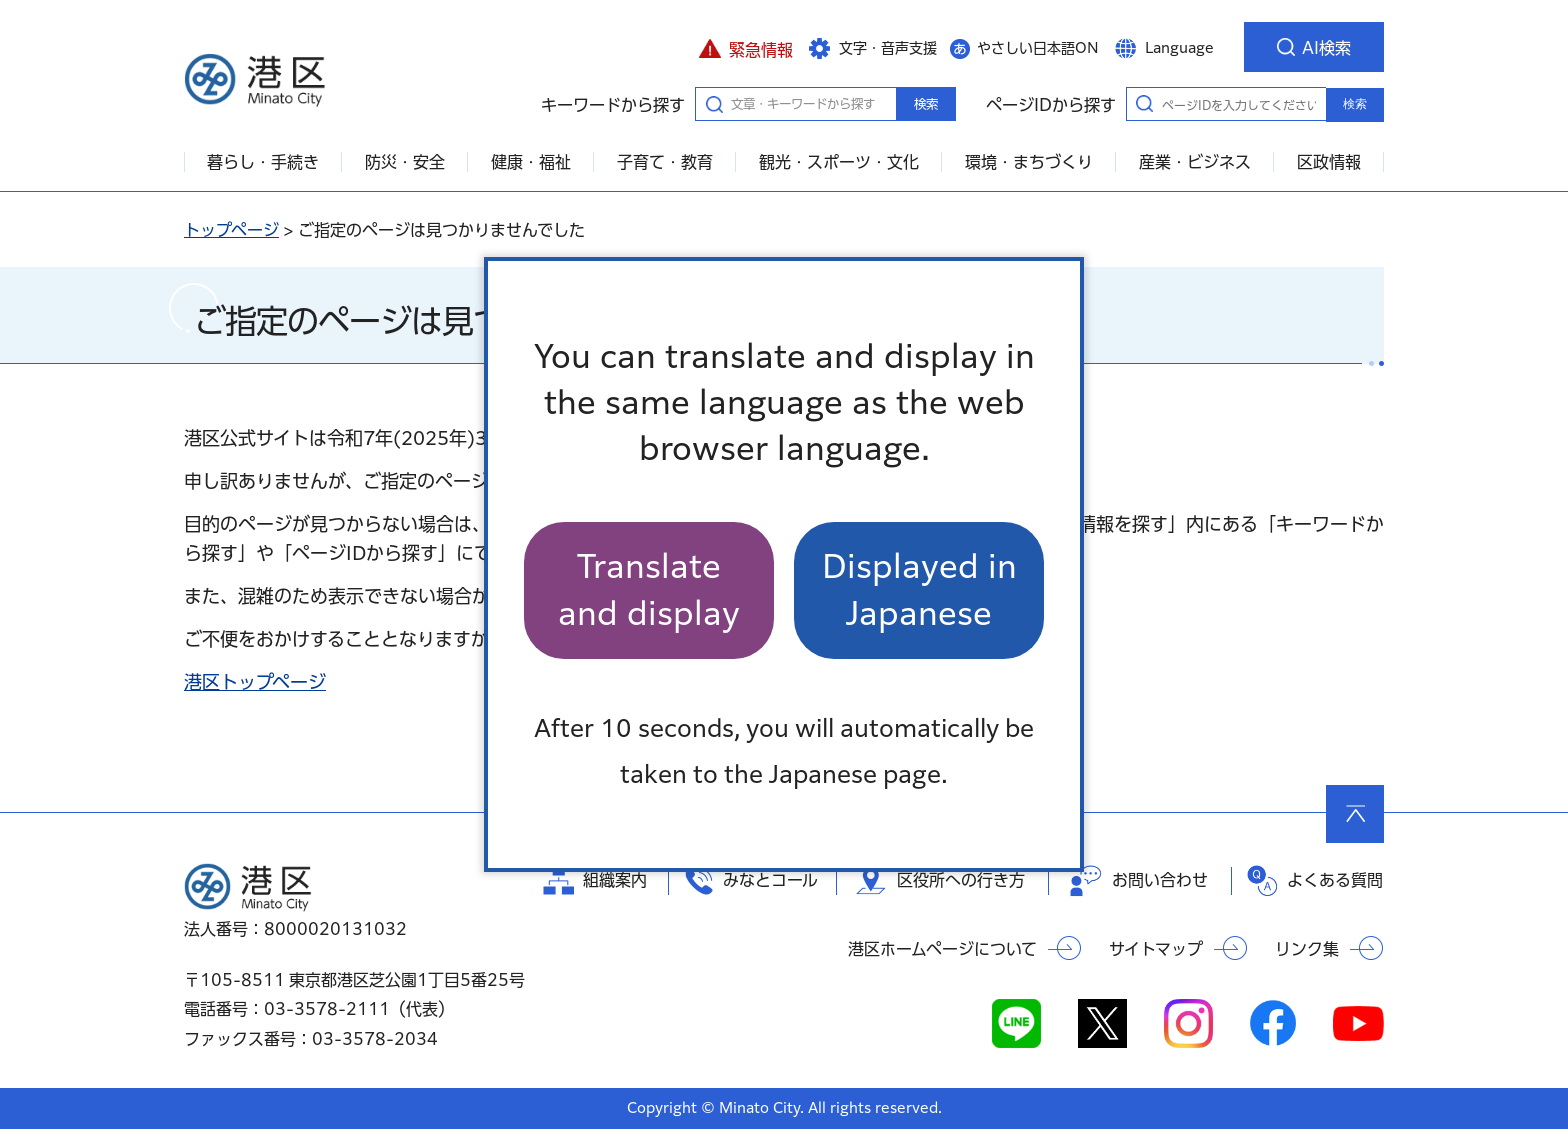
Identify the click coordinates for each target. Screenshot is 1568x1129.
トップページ (231, 230)
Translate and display (649, 589)
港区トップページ (255, 682)
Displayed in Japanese (919, 589)
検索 (926, 104)
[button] (745, 47)
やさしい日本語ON (1038, 48)
